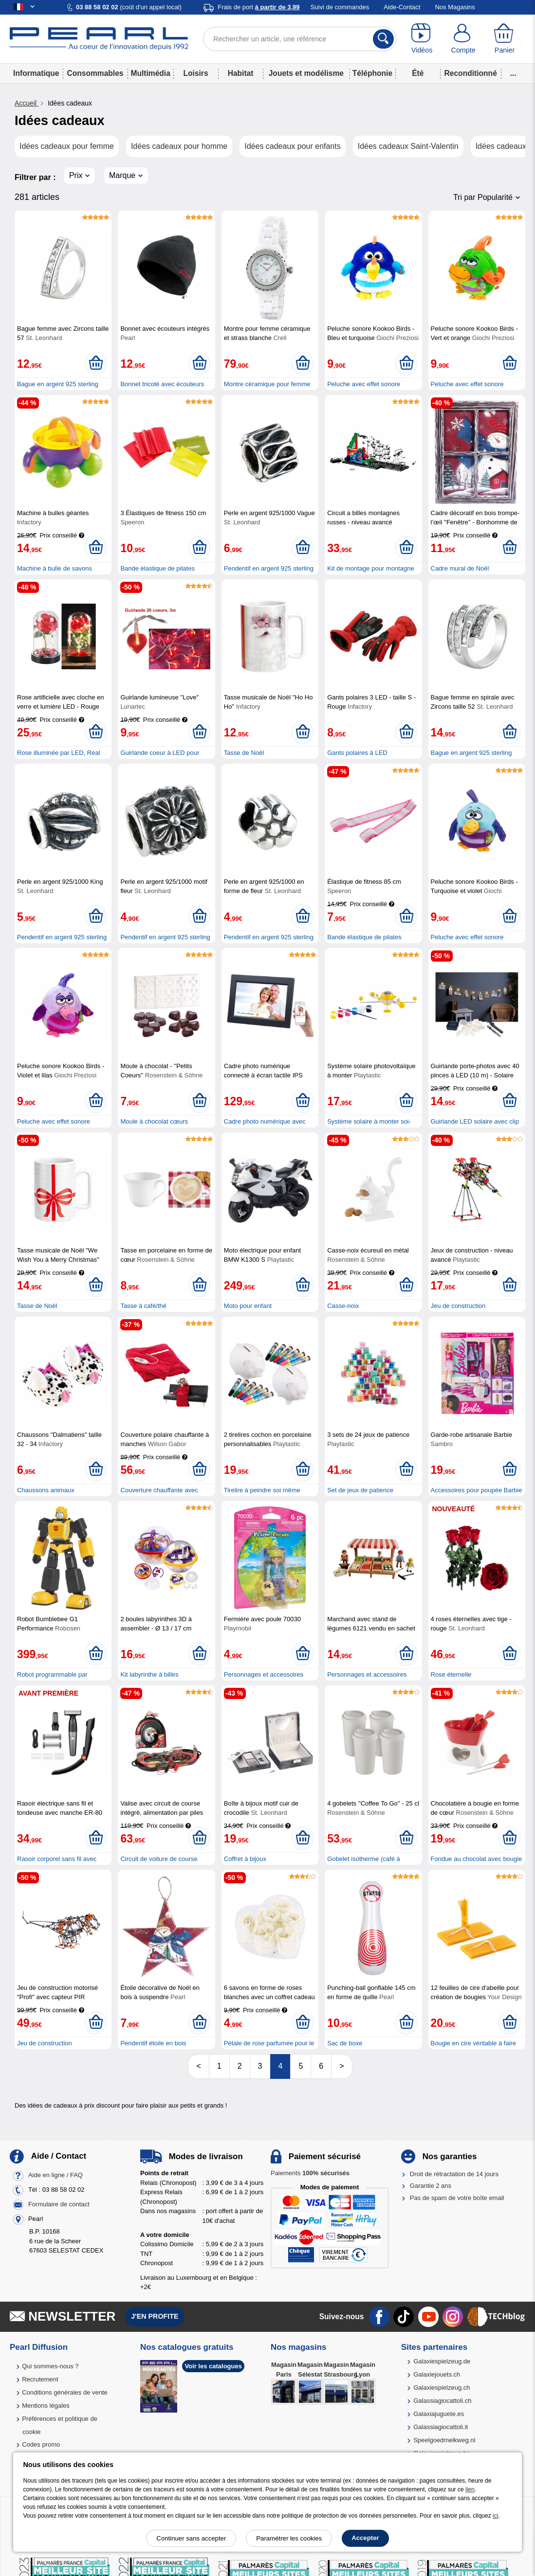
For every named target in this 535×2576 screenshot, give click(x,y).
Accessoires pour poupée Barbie (476, 1490)
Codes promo (41, 2444)
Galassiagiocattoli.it (440, 2427)
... (513, 73)
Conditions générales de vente (65, 2392)
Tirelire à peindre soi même (262, 1490)
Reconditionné (470, 73)
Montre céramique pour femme (267, 384)
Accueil (26, 103)
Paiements (310, 2173)
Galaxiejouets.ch (436, 2374)
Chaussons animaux (45, 1490)
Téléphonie (372, 73)
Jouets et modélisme (306, 73)
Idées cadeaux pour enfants (292, 146)
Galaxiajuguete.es (438, 2413)
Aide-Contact (402, 7)
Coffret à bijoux (245, 1858)
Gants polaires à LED (357, 752)
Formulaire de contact (59, 2204)
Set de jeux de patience (360, 1490)
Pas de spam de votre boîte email (457, 2197)
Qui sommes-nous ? (50, 2366)
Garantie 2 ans (430, 2185)
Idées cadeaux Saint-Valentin (408, 146)
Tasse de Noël (244, 752)
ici (495, 2515)
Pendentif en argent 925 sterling (269, 568)
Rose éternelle (451, 1674)
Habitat (241, 73)
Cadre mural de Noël (460, 568)
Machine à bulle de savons (54, 568)
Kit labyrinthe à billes (149, 1674)
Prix (76, 175)
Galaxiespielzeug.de (441, 2361)
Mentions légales (46, 2405)
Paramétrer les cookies (289, 2538)
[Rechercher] (383, 39)
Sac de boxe (344, 2043)
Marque (122, 175)
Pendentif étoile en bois (153, 2043)
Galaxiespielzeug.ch (441, 2387)
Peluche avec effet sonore (363, 384)
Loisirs (195, 73)
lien (470, 2489)
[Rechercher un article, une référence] (299, 39)
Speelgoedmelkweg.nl (444, 2440)
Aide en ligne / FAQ (55, 2175)
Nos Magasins (455, 7)
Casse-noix (343, 1305)
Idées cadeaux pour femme (66, 146)
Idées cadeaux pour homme (179, 146)
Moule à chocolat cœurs (154, 1121)
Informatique (36, 73)
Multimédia (150, 73)
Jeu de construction (458, 1305)
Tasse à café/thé (143, 1305)
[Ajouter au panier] (96, 363)
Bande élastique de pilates (157, 568)
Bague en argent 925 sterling (57, 384)
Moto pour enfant (248, 1305)
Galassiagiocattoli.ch (442, 2400)
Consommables (95, 73)
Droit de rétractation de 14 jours (454, 2174)
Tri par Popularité (483, 197)
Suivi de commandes (340, 7)
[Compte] (463, 38)
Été (418, 73)
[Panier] (504, 38)
